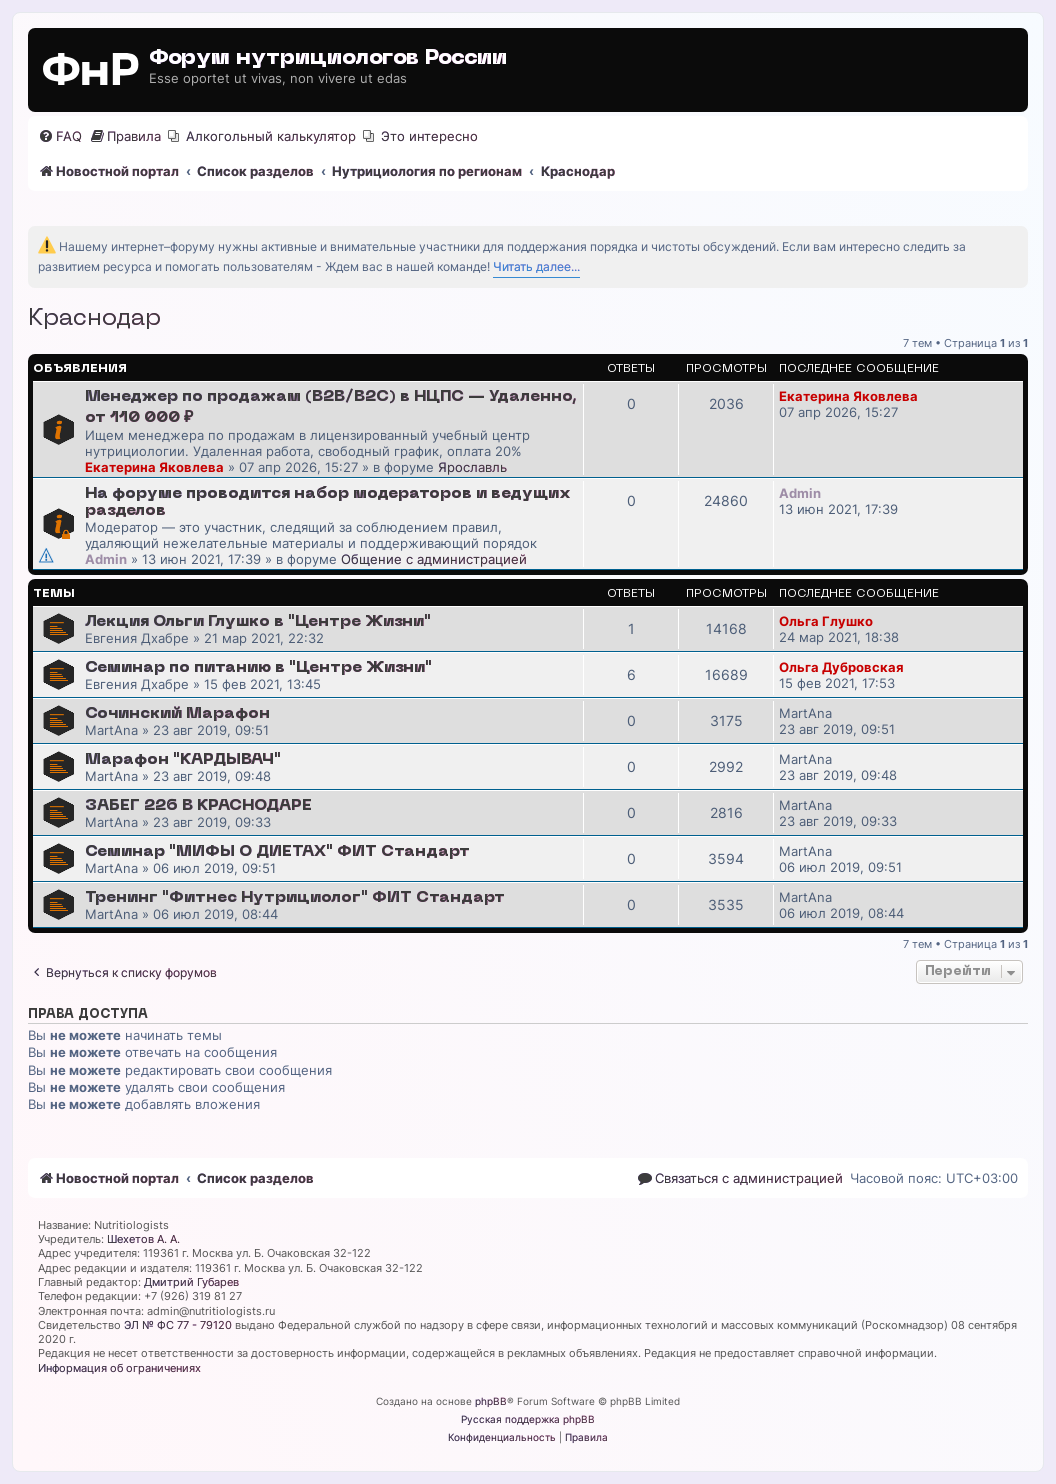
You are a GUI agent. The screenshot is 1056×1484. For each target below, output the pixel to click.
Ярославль (472, 467)
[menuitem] (60, 136)
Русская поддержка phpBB (528, 1419)
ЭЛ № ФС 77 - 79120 (178, 1325)
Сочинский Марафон (177, 714)
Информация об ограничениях (119, 1368)
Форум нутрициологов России (328, 58)
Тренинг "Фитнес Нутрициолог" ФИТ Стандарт (295, 898)
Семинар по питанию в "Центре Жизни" (258, 668)
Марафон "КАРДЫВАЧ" (183, 760)
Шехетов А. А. (143, 1239)
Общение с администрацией (434, 559)
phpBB (491, 1401)
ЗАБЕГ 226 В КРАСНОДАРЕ (198, 806)
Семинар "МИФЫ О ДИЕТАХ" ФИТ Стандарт (277, 852)
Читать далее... (536, 266)
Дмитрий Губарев (191, 1282)
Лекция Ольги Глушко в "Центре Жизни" (258, 622)
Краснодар (94, 319)
